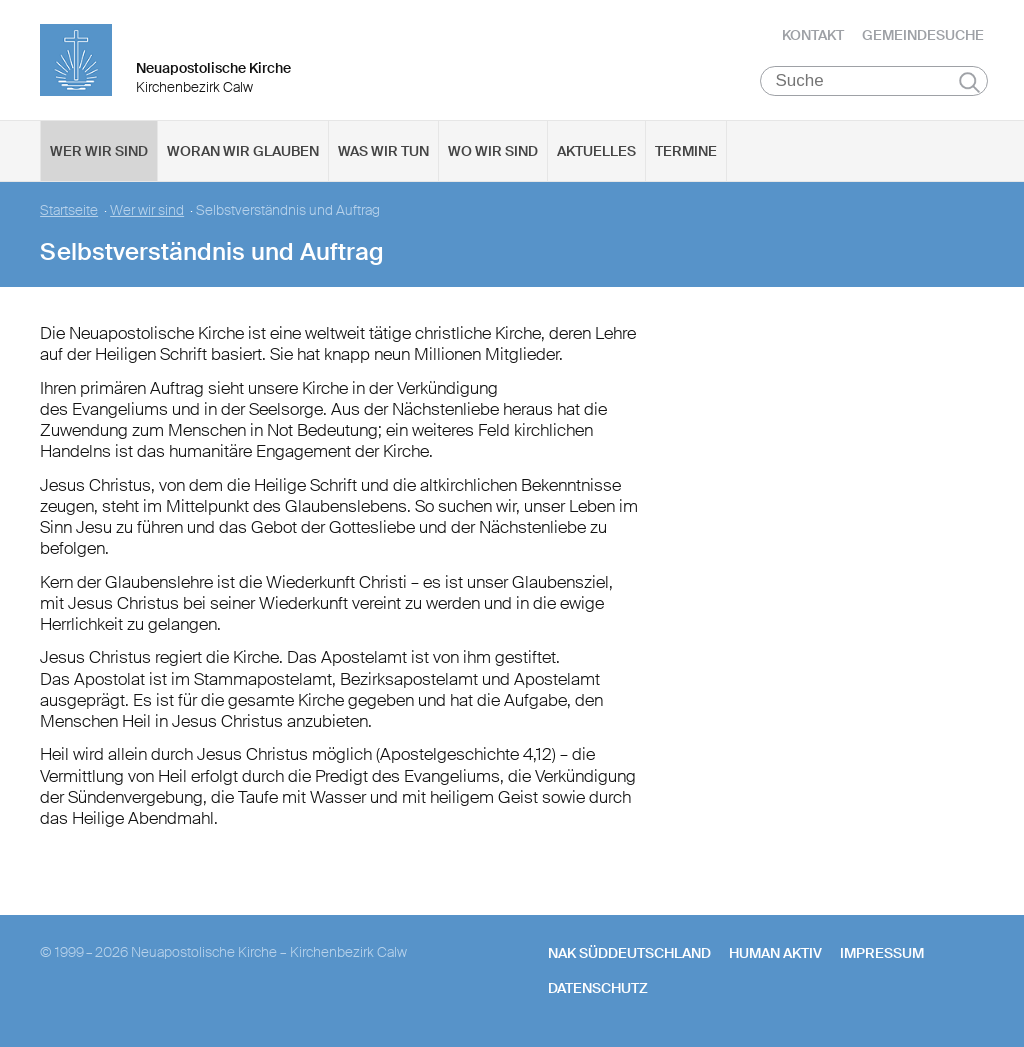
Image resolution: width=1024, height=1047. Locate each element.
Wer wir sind (99, 151)
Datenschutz (598, 988)
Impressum (882, 953)
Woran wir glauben (243, 151)
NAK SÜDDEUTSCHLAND (629, 953)
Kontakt (813, 35)
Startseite (69, 210)
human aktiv (775, 953)
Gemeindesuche (923, 35)
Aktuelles (596, 151)
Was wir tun (383, 151)
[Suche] (874, 81)
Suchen (969, 82)
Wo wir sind (493, 151)
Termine (686, 151)
